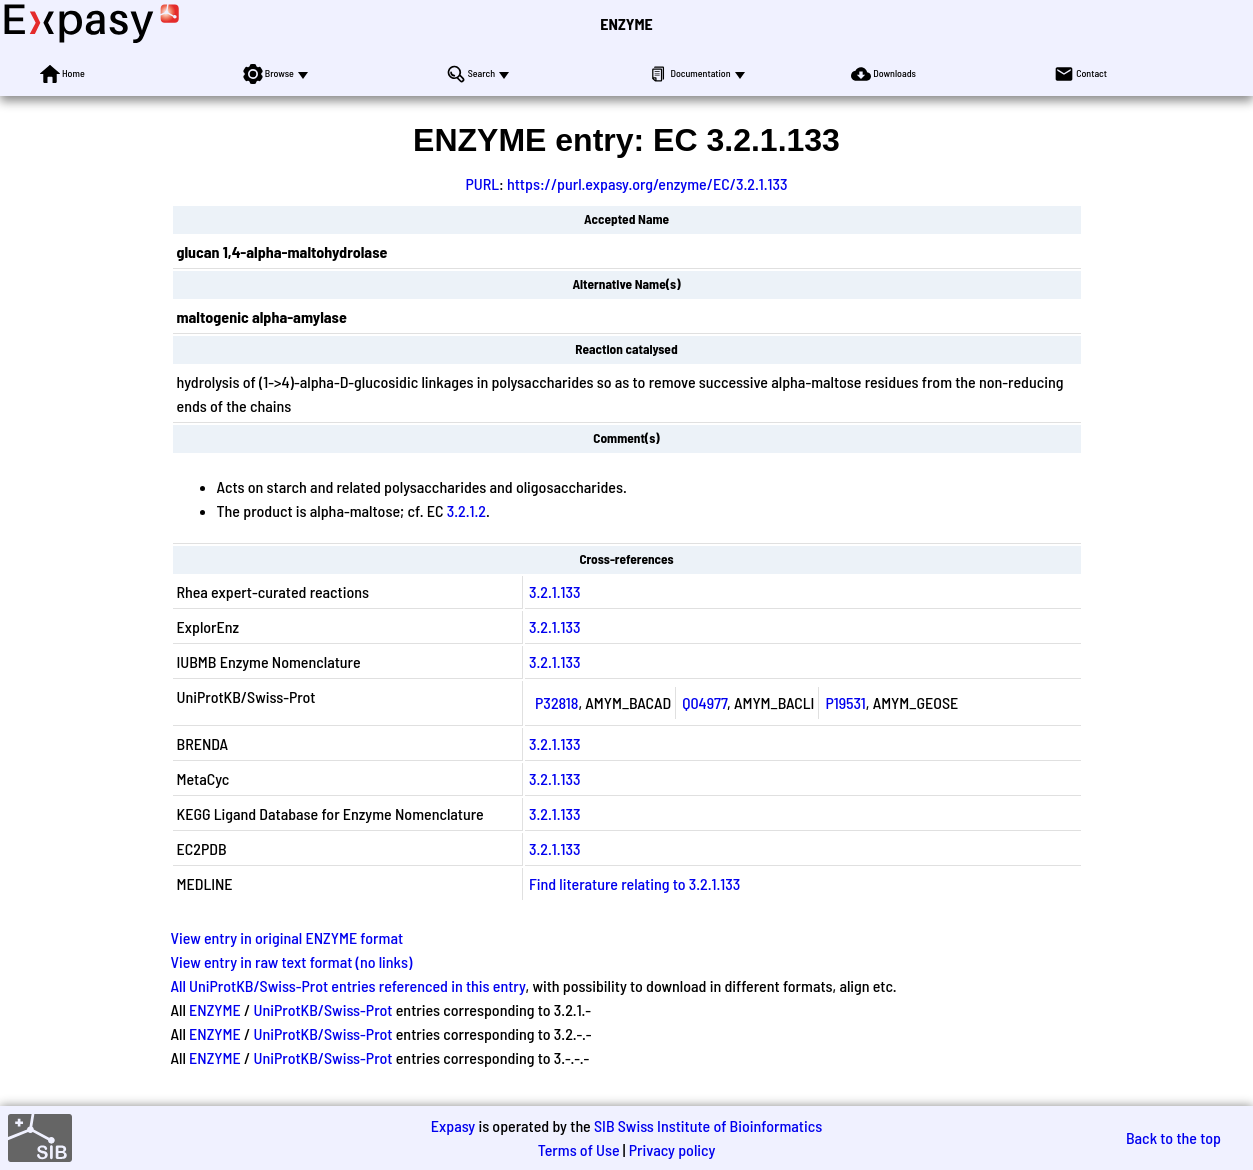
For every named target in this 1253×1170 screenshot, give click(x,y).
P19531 (845, 702)
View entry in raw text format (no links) (292, 961)
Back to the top (1173, 1137)
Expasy (453, 1125)
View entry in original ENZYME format (287, 937)
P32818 (556, 702)
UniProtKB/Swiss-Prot (322, 1009)
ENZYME (626, 23)
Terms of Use (579, 1149)
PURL (482, 183)
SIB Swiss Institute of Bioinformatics (708, 1125)
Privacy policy (672, 1149)
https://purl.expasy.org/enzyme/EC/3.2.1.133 (647, 183)
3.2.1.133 (555, 591)
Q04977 (704, 702)
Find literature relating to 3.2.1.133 (634, 883)
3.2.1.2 (466, 510)
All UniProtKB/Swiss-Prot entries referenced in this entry (348, 985)
